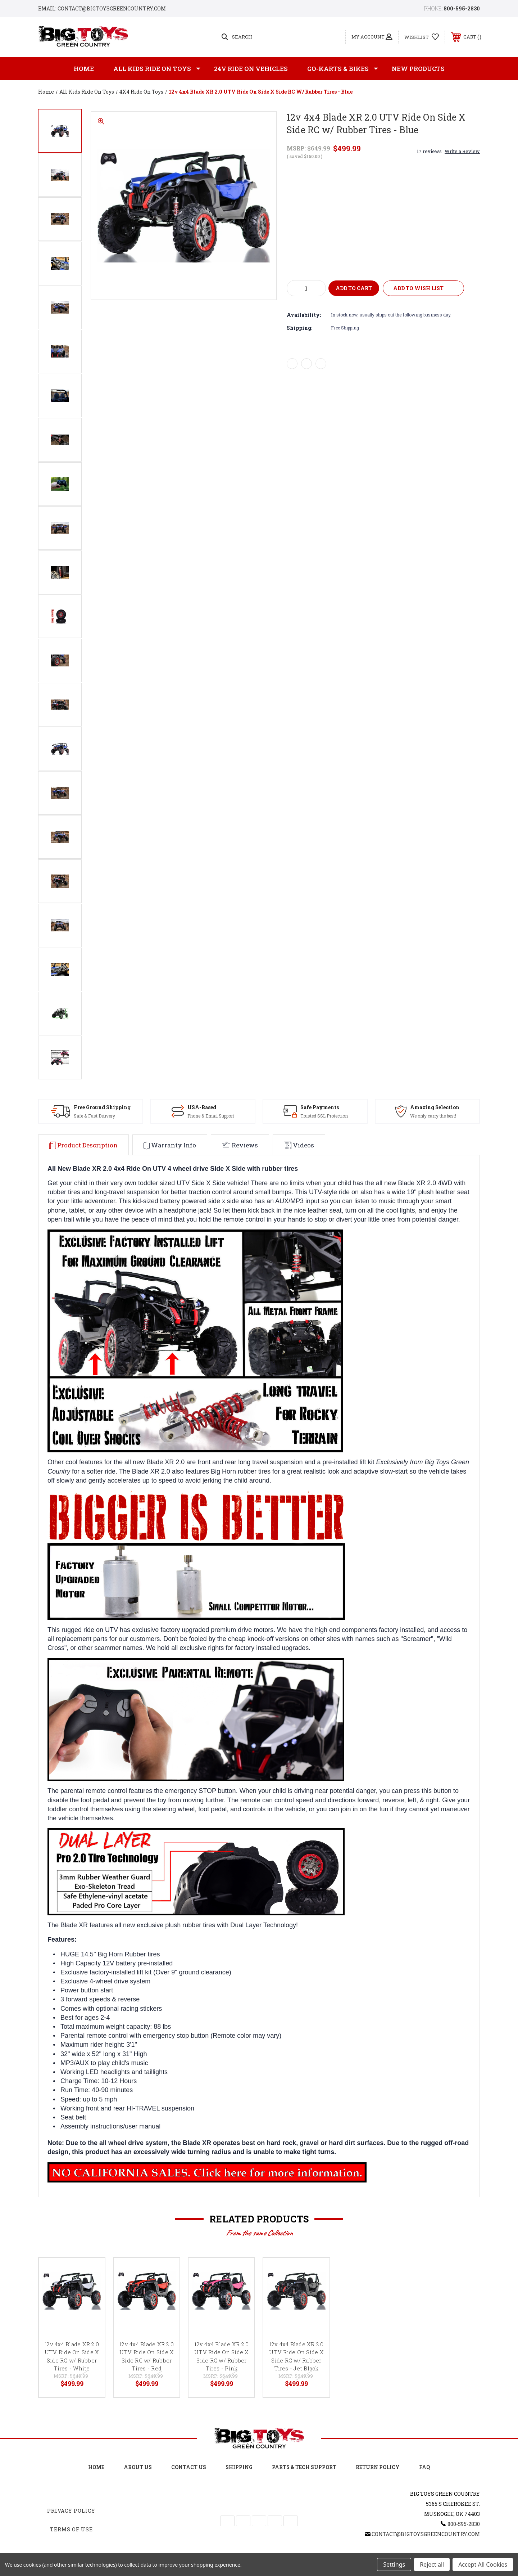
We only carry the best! (428, 1116)
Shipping (239, 2467)
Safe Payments (313, 1107)
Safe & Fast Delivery (85, 1116)
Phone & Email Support (205, 1116)
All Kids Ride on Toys (156, 68)
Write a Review (462, 151)
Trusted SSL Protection (317, 1116)
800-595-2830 (462, 8)
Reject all (432, 2564)
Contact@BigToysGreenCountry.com (426, 2534)
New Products (418, 68)
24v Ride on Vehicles (251, 68)
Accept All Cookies (482, 2564)
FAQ (424, 2467)
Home (84, 68)
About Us (138, 2467)
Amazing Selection (429, 1107)
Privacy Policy (71, 2510)
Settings (394, 2564)
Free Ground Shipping (92, 1107)
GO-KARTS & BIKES (342, 68)
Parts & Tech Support (304, 2467)
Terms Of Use (71, 2529)
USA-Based (196, 1107)
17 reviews (429, 151)
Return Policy (378, 2467)
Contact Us (188, 2467)
